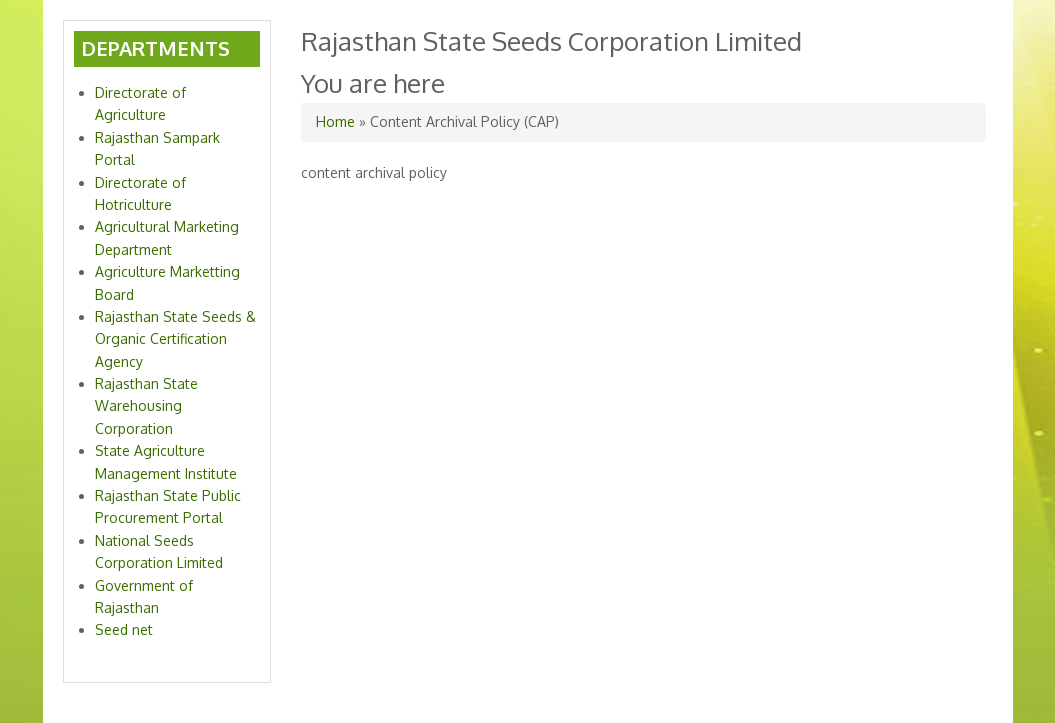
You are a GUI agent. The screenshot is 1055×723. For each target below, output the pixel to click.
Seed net (124, 629)
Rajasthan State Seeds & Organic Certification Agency (175, 339)
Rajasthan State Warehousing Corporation (146, 406)
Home (335, 121)
